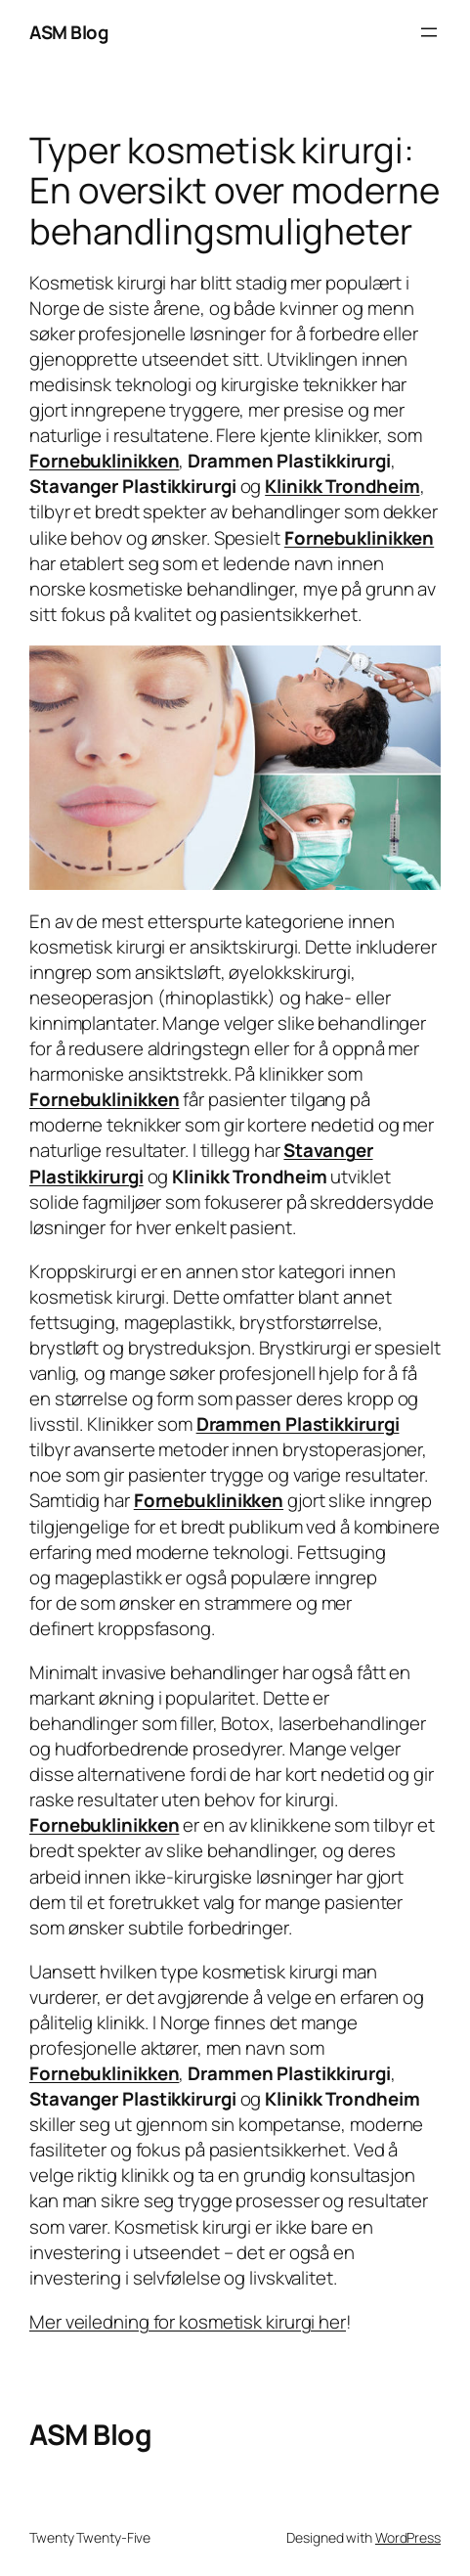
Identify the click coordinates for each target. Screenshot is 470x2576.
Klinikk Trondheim (342, 486)
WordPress (408, 2537)
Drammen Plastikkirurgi (298, 1424)
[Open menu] (429, 32)
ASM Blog (68, 32)
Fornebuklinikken (104, 460)
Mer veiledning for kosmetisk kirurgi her (187, 2321)
